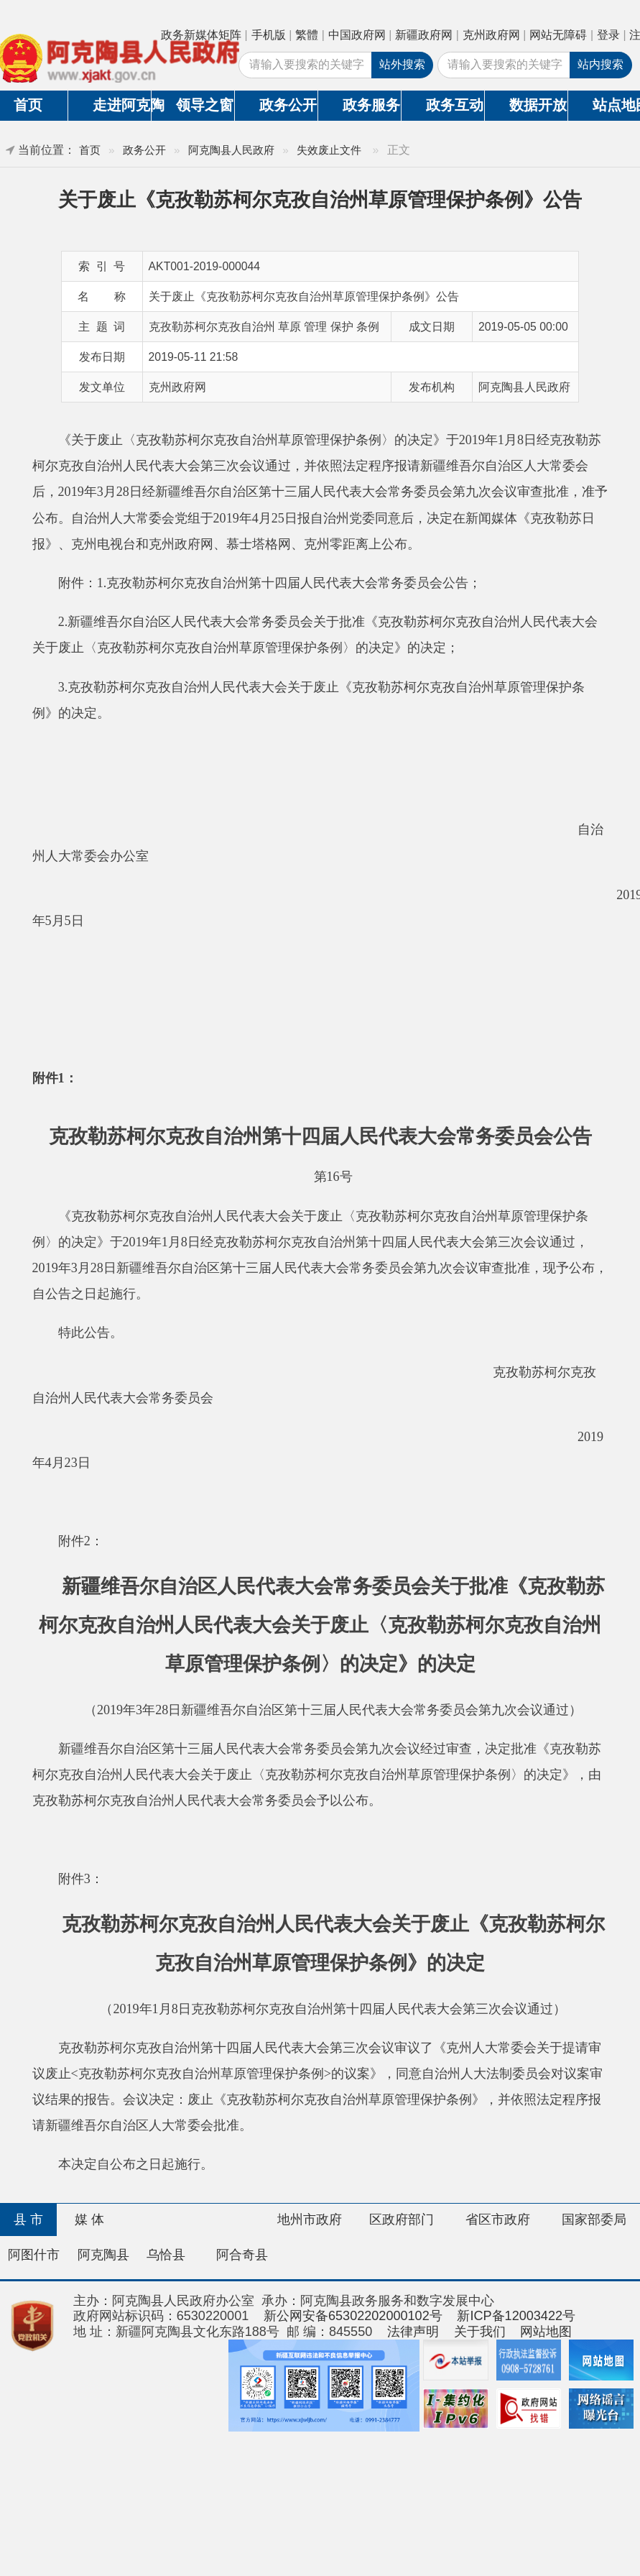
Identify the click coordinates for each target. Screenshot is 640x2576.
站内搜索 (600, 64)
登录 (608, 35)
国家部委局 (594, 2219)
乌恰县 (166, 2255)
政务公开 (288, 105)
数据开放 (538, 105)
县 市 (28, 2219)
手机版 (268, 35)
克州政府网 (491, 35)
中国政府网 (357, 35)
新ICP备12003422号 (516, 2316)
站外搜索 (402, 64)
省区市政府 (497, 2219)
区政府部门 (401, 2219)
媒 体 (89, 2219)
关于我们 (480, 2331)
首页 (90, 150)
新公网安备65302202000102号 (353, 2316)
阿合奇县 (242, 2255)
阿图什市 (34, 2255)
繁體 (306, 35)
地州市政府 (309, 2219)
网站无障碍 (558, 35)
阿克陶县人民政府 (231, 150)
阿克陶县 (103, 2255)
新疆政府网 (424, 35)
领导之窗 (204, 105)
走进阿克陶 (122, 105)
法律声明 (413, 2331)
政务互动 (454, 105)
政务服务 (371, 105)
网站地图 (546, 2331)
